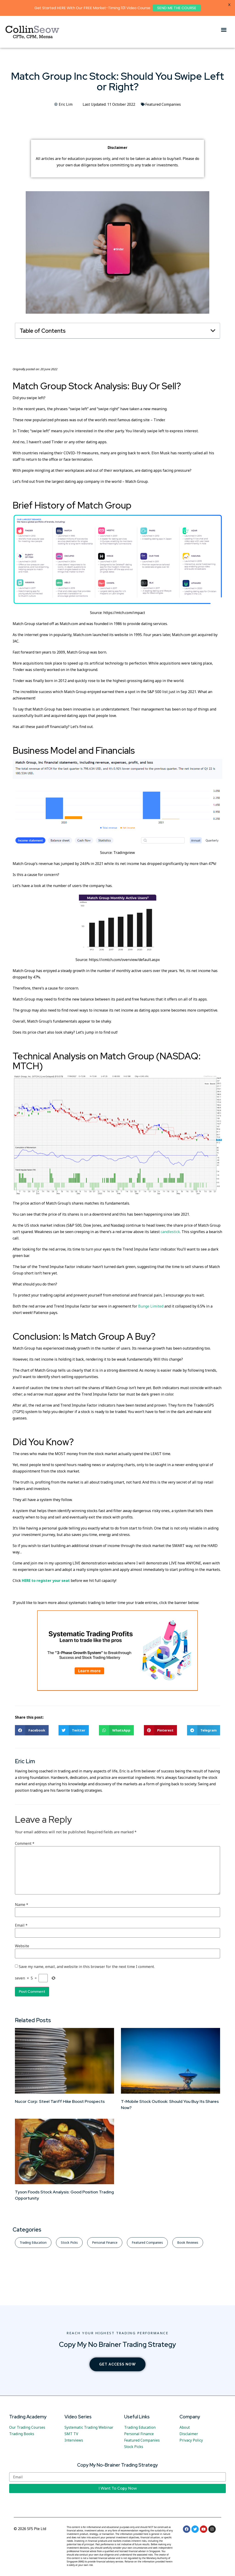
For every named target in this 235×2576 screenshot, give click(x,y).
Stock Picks (133, 2446)
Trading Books (21, 2433)
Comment (24, 1843)
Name (21, 1904)
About (184, 2427)
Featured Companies (163, 104)
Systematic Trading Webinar (88, 2427)
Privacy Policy (191, 2440)
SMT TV (71, 2433)
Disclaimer (188, 2433)
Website (22, 1946)
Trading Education (140, 2427)
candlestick (170, 1231)
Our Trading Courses (27, 2427)
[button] (223, 29)
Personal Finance (139, 2433)
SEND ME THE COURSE (176, 8)
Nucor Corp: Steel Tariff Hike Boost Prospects (60, 2101)
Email (21, 1925)
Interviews (73, 2440)
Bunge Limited (150, 1306)
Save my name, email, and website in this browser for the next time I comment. (87, 1966)
